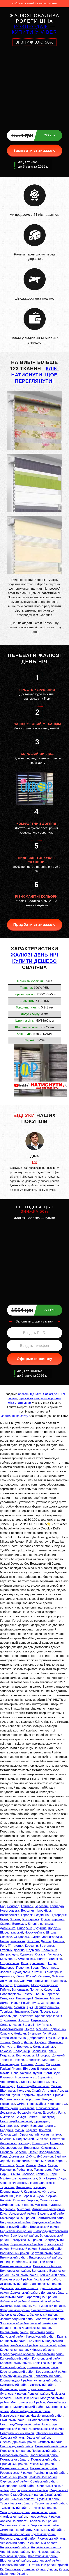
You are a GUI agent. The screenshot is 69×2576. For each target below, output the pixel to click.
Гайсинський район (24, 2275)
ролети (12, 1398)
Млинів (31, 2165)
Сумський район (49, 2499)
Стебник (6, 1950)
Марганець (50, 2060)
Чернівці (39, 2187)
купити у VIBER (34, 32)
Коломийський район (15, 2358)
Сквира (5, 1923)
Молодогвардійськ (44, 1985)
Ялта (61, 2112)
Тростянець (49, 1967)
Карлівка (58, 1919)
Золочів (5, 1972)
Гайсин (5, 1989)
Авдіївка (41, 2042)
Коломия (23, 2090)
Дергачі (46, 1941)
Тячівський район (43, 2508)
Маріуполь (7, 2209)
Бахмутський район (51, 2213)
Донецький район (12, 2297)
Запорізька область (14, 2314)
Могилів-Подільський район (30, 2411)
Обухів (29, 2029)
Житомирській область (49, 2306)
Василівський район (14, 2253)
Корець (61, 2161)
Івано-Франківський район (32, 2328)
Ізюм (54, 2082)
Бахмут (21, 2117)
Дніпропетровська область (19, 2288)
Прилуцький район (13, 2464)
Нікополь (6, 2152)
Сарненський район (14, 2481)
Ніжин (36, 2112)
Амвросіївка (26, 1959)
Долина (19, 1950)
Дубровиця (45, 2156)
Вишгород (7, 1967)
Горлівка (29, 2196)
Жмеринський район (15, 2310)
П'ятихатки (15, 1945)
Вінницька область (13, 2262)
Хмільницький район (15, 2534)
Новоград (48, 2117)
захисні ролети (50, 1398)
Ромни (39, 2064)
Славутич (26, 1981)
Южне (20, 1976)
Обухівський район (49, 2433)
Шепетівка (33, 2060)
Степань (42, 2174)
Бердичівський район (15, 2222)
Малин (55, 1998)
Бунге (4, 1919)
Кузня (16, 2095)
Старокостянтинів (13, 2038)
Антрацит (49, 2090)
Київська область (42, 2349)
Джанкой (58, 2055)
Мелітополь (8, 2178)
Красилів (31, 1945)
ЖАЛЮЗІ (21, 955)
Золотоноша (50, 2003)
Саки (34, 2011)
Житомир (48, 2191)
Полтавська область (14, 2459)
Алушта (23, 2020)
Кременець (8, 1959)
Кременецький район (51, 2371)
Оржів (42, 2165)
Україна (22, 2573)
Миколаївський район (28, 2407)
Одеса (40, 2569)
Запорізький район (43, 2314)
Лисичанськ (8, 2143)
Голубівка (49, 2033)
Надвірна (33, 1950)
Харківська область (14, 2521)
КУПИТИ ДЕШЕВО (34, 961)
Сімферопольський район (29, 2490)
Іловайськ (44, 1910)
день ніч (46, 955)
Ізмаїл (24, 2125)
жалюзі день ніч (54, 1394)
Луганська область (41, 2389)
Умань (19, 2130)
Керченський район (14, 2349)
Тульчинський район (14, 2508)
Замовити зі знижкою (34, 150)
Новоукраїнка (34, 1932)
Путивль (27, 1906)
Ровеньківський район (16, 2472)
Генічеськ (54, 1954)
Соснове (28, 2174)
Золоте (15, 1919)
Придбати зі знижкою (34, 924)
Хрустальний (29, 2134)
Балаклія (29, 2024)
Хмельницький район (49, 2530)
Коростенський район (15, 2363)
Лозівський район (42, 2385)
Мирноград (41, 2082)
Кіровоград (41, 2121)
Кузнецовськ (9, 2125)
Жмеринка (55, 2042)
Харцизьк (28, 2095)
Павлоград (40, 2143)
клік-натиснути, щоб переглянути (35, 375)
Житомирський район (15, 2306)
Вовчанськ (47, 1945)
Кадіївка (31, 2130)
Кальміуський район (40, 2336)
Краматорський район (43, 2367)
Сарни (4, 2174)
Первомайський (11, 2029)
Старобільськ (9, 1963)
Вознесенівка (9, 1915)
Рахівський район (41, 2464)
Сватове (6, 1937)
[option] (34, 1162)
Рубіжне (6, 2099)
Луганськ (55, 2205)
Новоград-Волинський (33, 2086)
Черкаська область (52, 2538)
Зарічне (60, 2156)
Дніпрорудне (9, 1954)
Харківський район (43, 2521)
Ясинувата (7, 2046)
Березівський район (44, 2226)
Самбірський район (43, 2477)
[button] (13, 1141)
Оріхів (45, 1919)
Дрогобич (49, 2112)
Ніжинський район (13, 2420)
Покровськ (7, 2104)
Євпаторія (57, 2139)
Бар (3, 1906)
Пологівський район (44, 2455)
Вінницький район (41, 2262)
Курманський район (14, 2385)
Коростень (33, 2099)
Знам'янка (21, 2011)
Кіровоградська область (17, 2354)
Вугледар (57, 1906)
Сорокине (53, 2064)
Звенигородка (52, 1937)
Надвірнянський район (47, 2415)
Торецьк (6, 2060)
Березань (42, 1906)
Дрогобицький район (42, 2297)
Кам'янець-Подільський (17, 2139)
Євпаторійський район (44, 2301)
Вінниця (27, 2205)
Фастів (4, 2073)
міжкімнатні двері (19, 1402)
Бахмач (58, 1941)
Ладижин (55, 1959)
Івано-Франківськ (42, 2183)
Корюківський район (47, 2363)
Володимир (21, 2051)
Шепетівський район (42, 2556)
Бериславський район (16, 2231)
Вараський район (50, 2248)
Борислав (24, 2046)
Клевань (37, 2161)
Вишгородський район (45, 2257)
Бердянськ (31, 2147)
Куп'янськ (44, 2024)
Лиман (4, 2003)
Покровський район (14, 2455)
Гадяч (52, 1963)
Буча (35, 2003)
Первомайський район (51, 2446)
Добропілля (35, 2038)
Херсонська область (14, 2525)
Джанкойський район (15, 2284)
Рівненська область (14, 2468)
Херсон (32, 2200)
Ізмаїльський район (14, 2332)
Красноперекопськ (48, 2016)
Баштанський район (51, 2218)
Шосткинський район (15, 2560)
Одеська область (12, 2437)
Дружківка (44, 2095)
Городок (27, 1915)
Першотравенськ (47, 2007)
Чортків (19, 2007)
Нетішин (20, 2033)
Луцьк (62, 2178)
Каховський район (53, 2345)
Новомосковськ (47, 2108)
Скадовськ (21, 1937)
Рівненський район (43, 2468)
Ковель (18, 2099)
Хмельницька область (16, 2530)
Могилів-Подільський (51, 2029)
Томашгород (43, 2169)
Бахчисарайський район (17, 2218)
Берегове (52, 1994)
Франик (5, 2183)
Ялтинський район (42, 2565)
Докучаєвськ (9, 1981)
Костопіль (7, 2165)
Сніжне (56, 2086)
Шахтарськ (8, 2090)
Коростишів (52, 1989)
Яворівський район (13, 2565)
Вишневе (34, 2033)
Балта (4, 1941)
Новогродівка (9, 1910)
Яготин (37, 1972)
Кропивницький (11, 2191)
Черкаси (52, 2196)
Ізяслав (49, 1923)
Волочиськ (49, 1950)
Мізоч (20, 2165)
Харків (63, 2569)
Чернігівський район (14, 2551)
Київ (12, 2573)
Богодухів (19, 1923)
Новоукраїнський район (17, 2433)
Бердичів (6, 2130)
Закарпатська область (47, 2310)
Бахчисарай (24, 1998)
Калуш (47, 2099)
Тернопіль (7, 2187)
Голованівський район (16, 2279)
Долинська (7, 1928)
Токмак (5, 2042)
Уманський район (43, 2512)
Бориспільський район (26, 2244)
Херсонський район (45, 2525)
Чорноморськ (9, 2082)
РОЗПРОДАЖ (31, 26)
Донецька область (54, 2292)
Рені (3, 1945)
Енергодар (7, 2086)
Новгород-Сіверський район (20, 2424)
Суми (41, 2196)
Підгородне (58, 1915)
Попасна (36, 1989)
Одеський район (38, 2437)
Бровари (36, 2125)
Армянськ (7, 1976)
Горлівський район (46, 2279)
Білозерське (30, 1919)
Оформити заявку (34, 1359)
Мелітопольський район (27, 2402)
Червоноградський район (18, 2538)
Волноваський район (15, 2270)
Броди (35, 1967)
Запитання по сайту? (15, 1415)
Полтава (19, 2200)
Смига (15, 2174)
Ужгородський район (15, 2512)
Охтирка (27, 2064)
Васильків (39, 2051)
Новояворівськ (10, 1994)
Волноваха (58, 1981)
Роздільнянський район (50, 2472)
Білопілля (35, 1923)
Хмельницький (10, 2196)
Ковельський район (50, 2354)
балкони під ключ (30, 1394)
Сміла (21, 2104)
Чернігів (5, 2200)
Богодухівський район (26, 2240)
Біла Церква (47, 2178)
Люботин (58, 1976)
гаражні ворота (29, 1398)
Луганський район (13, 2393)
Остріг (33, 2152)
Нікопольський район (43, 2420)
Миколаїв (24, 2209)
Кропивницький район (16, 2380)
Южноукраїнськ (44, 2046)
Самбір (17, 2042)
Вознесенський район (15, 2266)
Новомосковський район (45, 2429)
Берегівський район (14, 2226)
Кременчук (24, 2187)
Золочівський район (14, 2323)
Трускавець (8, 2020)
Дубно (30, 2156)
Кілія (24, 1963)
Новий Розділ (21, 2003)
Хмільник (41, 1998)
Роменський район (13, 2477)
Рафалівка (24, 2169)
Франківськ (20, 2183)
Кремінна (42, 1981)
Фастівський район (13, 2516)
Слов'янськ (49, 2147)
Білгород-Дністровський (40, 2068)
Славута (6, 2033)
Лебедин (6, 2007)
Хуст (30, 2007)
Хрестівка (26, 2016)
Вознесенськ (25, 2055)
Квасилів (22, 2161)
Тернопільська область (16, 2503)
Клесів (49, 2161)
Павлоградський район (16, 2446)
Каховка (6, 2051)
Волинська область (47, 2266)
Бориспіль (45, 2077)
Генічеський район (53, 2275)
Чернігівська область (46, 2547)
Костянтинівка (50, 2134)
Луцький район (38, 2393)
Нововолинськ (25, 2077)
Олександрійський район (18, 2442)
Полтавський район (45, 2459)
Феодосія (24, 2112)
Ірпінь (52, 2051)
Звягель (33, 2117)
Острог (53, 2165)
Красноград (38, 1963)
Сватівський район (43, 2481)
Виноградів (20, 1989)
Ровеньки (7, 2077)
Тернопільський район (51, 2503)
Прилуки (59, 2095)
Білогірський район (24, 2235)
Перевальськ (49, 2011)
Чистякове (27, 2108)
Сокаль (40, 1954)
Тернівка (6, 2011)
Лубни (37, 2073)
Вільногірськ (53, 1972)
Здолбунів (7, 2161)
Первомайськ (37, 2104)
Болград (13, 1906)
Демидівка (16, 2156)
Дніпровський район (46, 2284)
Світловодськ (9, 2064)
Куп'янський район (46, 2380)
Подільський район (45, 2450)
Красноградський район (17, 2371)
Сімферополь (10, 2205)
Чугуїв (28, 2042)
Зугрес (35, 1937)
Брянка (26, 2082)
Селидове (7, 1998)
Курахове (26, 1954)
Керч (53, 2174)
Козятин (28, 1994)
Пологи (42, 1959)
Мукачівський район (14, 2415)
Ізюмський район (42, 2332)
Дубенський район (13, 2301)
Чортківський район (45, 2551)
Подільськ (7, 2055)
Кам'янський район (24, 2345)
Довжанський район (24, 2292)
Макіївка (41, 2205)
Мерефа (6, 1985)
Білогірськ (24, 1928)
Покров (18, 2060)
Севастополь (49, 2200)
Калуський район (12, 2336)
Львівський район (25, 2398)
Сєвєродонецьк (11, 2147)
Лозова (63, 2090)
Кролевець (22, 1985)
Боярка (62, 2038)
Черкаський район (13, 2543)
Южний (31, 1976)
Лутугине (40, 1928)
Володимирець (50, 2152)
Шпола (51, 1932)
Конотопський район (46, 2358)
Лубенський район (13, 2389)
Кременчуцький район (16, 2376)
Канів (40, 1994)
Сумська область (22, 2499)
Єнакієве (42, 2139)
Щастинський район (46, 2560)
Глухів (50, 2038)
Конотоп (45, 2130)
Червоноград (57, 2104)
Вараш (5, 2095)
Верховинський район (46, 2253)
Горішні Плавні (10, 2068)
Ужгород (25, 2143)
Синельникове (10, 2024)
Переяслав (39, 2020)
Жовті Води (52, 2073)
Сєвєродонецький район (17, 2486)
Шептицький (9, 2108)
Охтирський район (51, 2442)
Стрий (36, 2090)
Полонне (22, 1967)
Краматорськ (28, 2178)
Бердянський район (46, 2222)
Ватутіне (33, 1941)
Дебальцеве (9, 2016)
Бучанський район (23, 2248)
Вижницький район (13, 2257)
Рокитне (59, 2169)
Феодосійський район (44, 2516)
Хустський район (43, 2534)
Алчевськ (56, 2143)
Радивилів (7, 2169)
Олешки (44, 1976)
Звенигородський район (17, 2319)
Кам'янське (32, 2191)
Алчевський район (22, 2213)
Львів (4, 2573)
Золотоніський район (51, 2319)
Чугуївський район (13, 2556)
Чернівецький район (14, 2547)
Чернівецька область (43, 2543)
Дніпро (52, 2569)
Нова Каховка (21, 2073)
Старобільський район (26, 2494)
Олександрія (9, 2134)
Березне (21, 2152)
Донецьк (28, 2569)
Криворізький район (48, 2376)
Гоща (4, 2156)
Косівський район (12, 2367)
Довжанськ (8, 2112)
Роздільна (41, 1915)
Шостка (50, 2125)
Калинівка (17, 1941)
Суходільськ (21, 1972)
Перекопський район (15, 2450)
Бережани (28, 1910)
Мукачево (7, 2117)
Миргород (43, 2055)
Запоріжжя (13, 2569)
